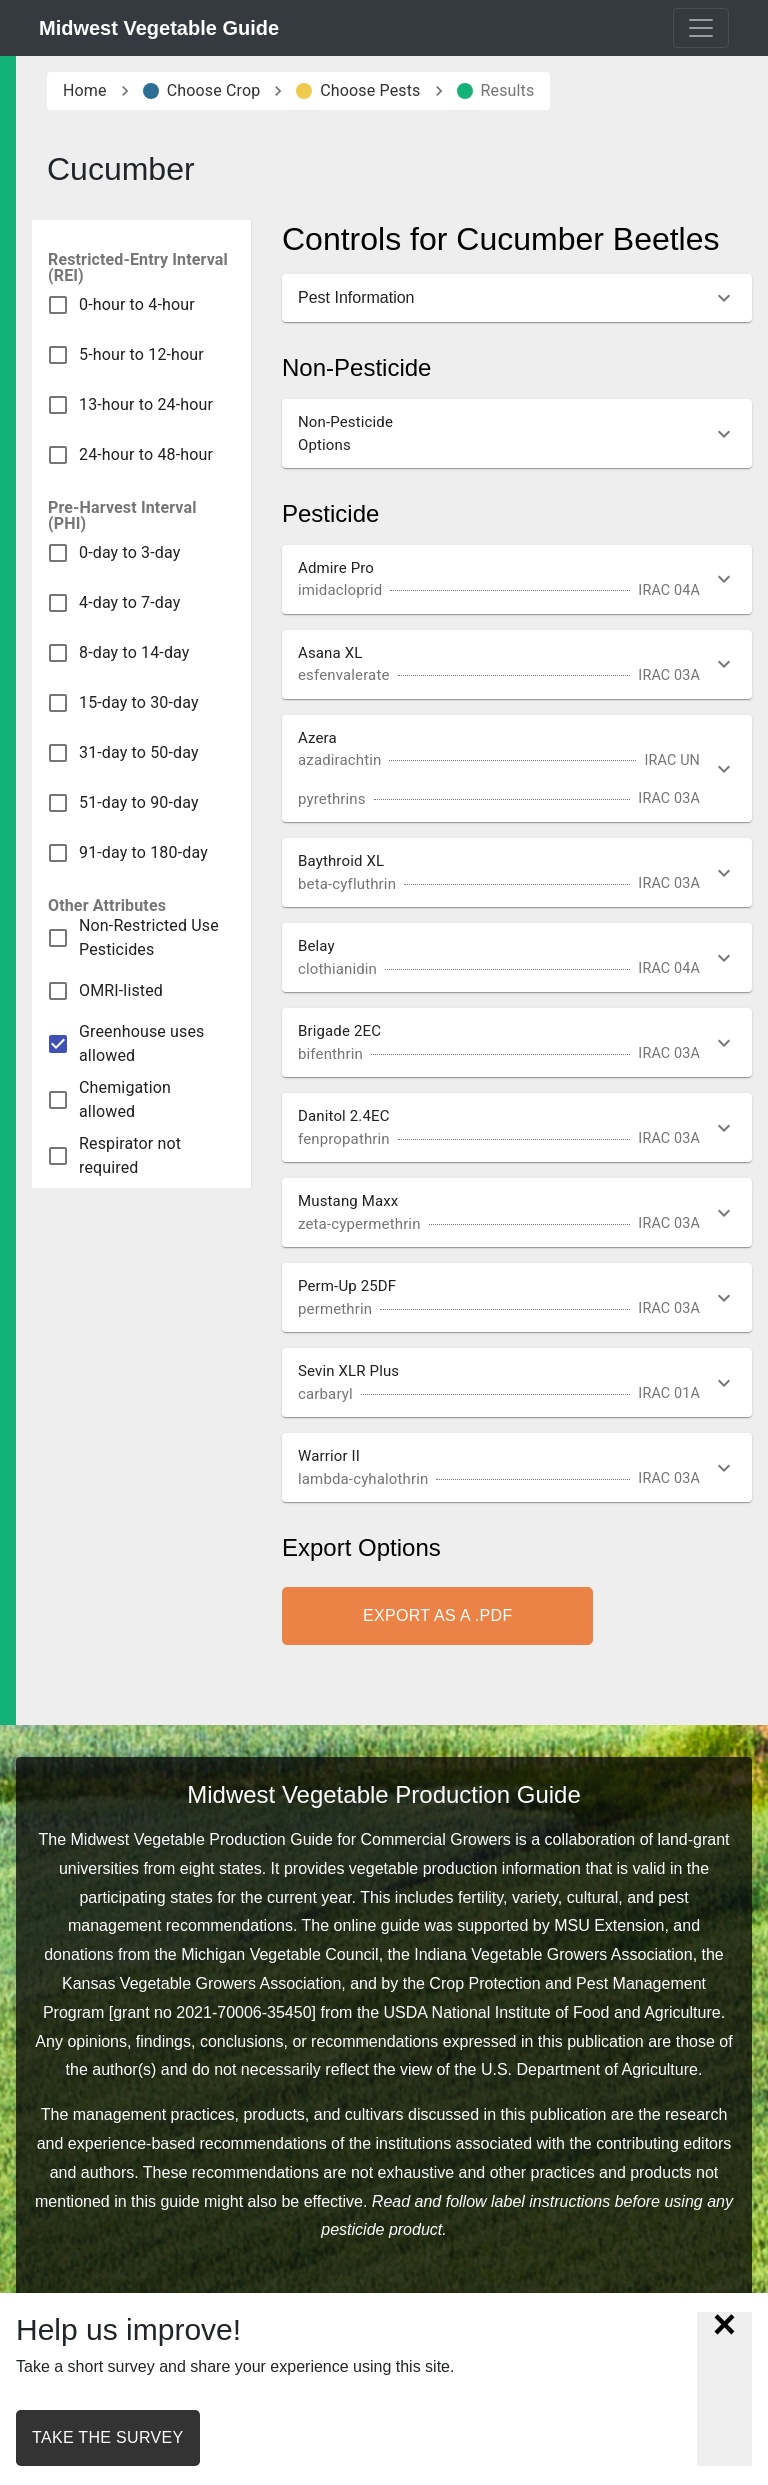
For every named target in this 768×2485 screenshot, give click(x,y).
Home (85, 90)
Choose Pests (358, 90)
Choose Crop (202, 90)
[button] (517, 298)
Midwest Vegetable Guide (159, 28)
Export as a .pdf (437, 1615)
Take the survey (108, 2437)
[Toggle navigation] (701, 28)
